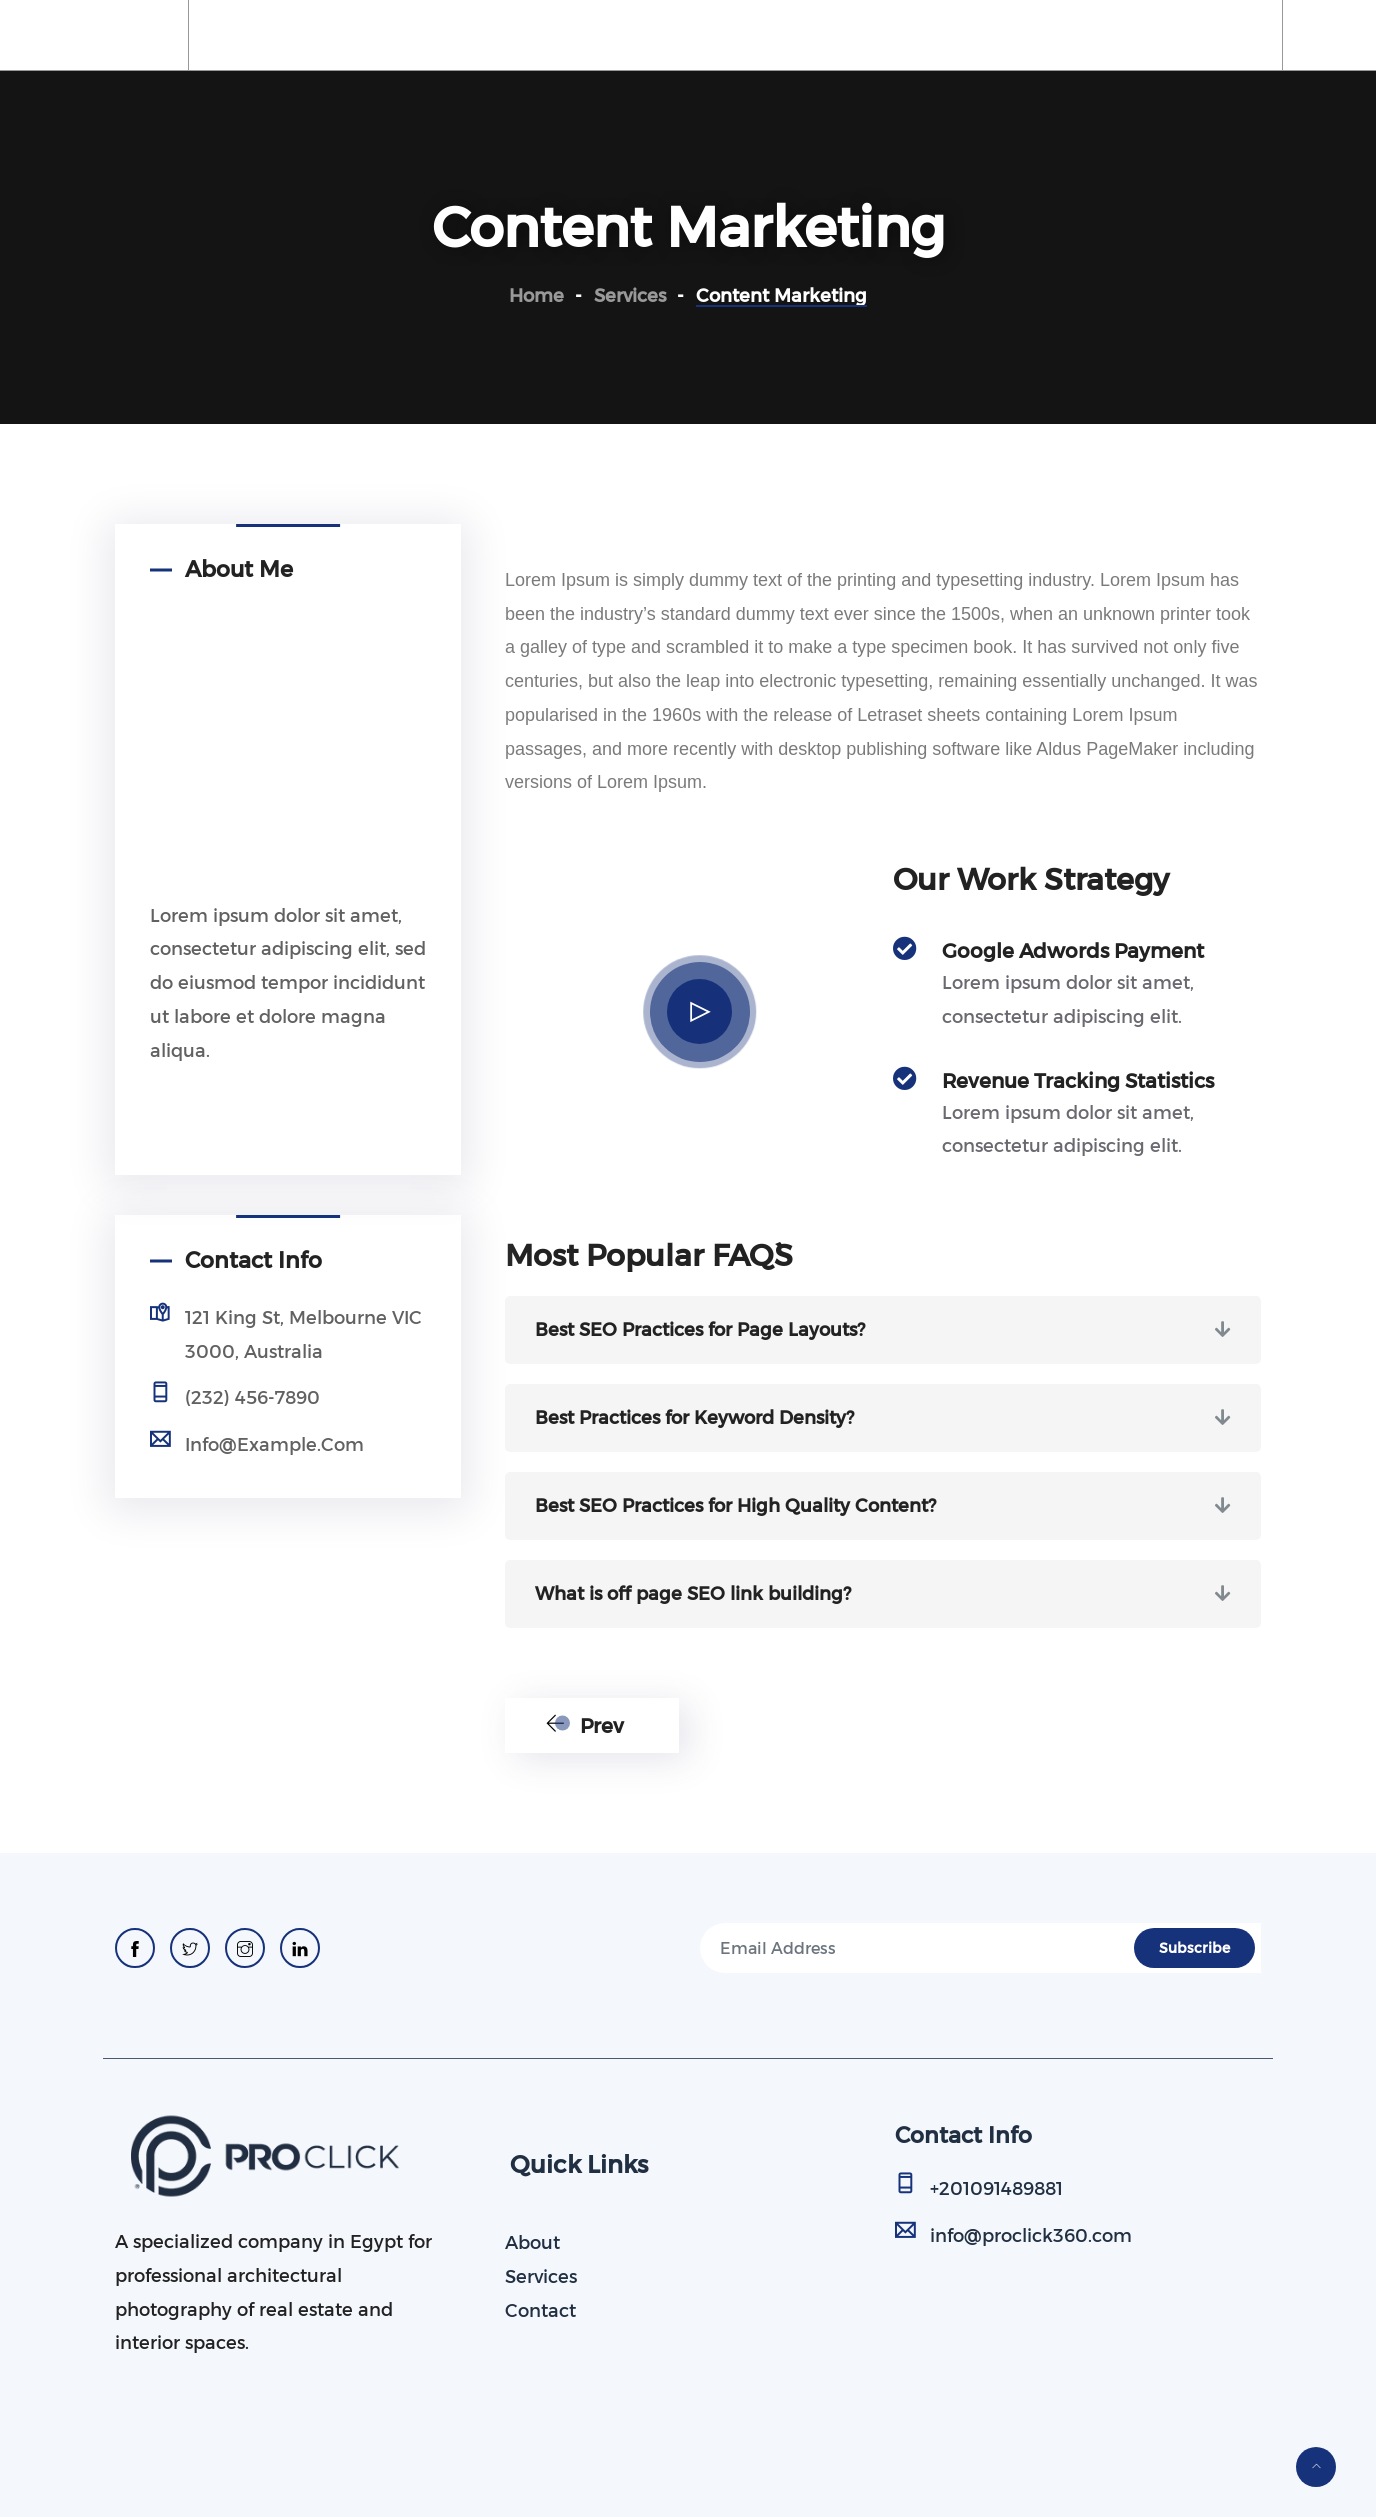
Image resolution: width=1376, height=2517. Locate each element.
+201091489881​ (996, 2189)
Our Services (466, 34)
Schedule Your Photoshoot (676, 34)
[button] (883, 1330)
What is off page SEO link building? (693, 1594)
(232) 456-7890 (252, 1398)
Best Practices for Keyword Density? (694, 1418)
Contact (540, 2311)
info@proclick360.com (1031, 2236)
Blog (1111, 34)
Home (263, 34)
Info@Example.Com (274, 1445)
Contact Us (1009, 34)
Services (541, 2277)
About (353, 34)
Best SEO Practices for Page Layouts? (700, 1330)
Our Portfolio (873, 34)
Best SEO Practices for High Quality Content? (735, 1506)
